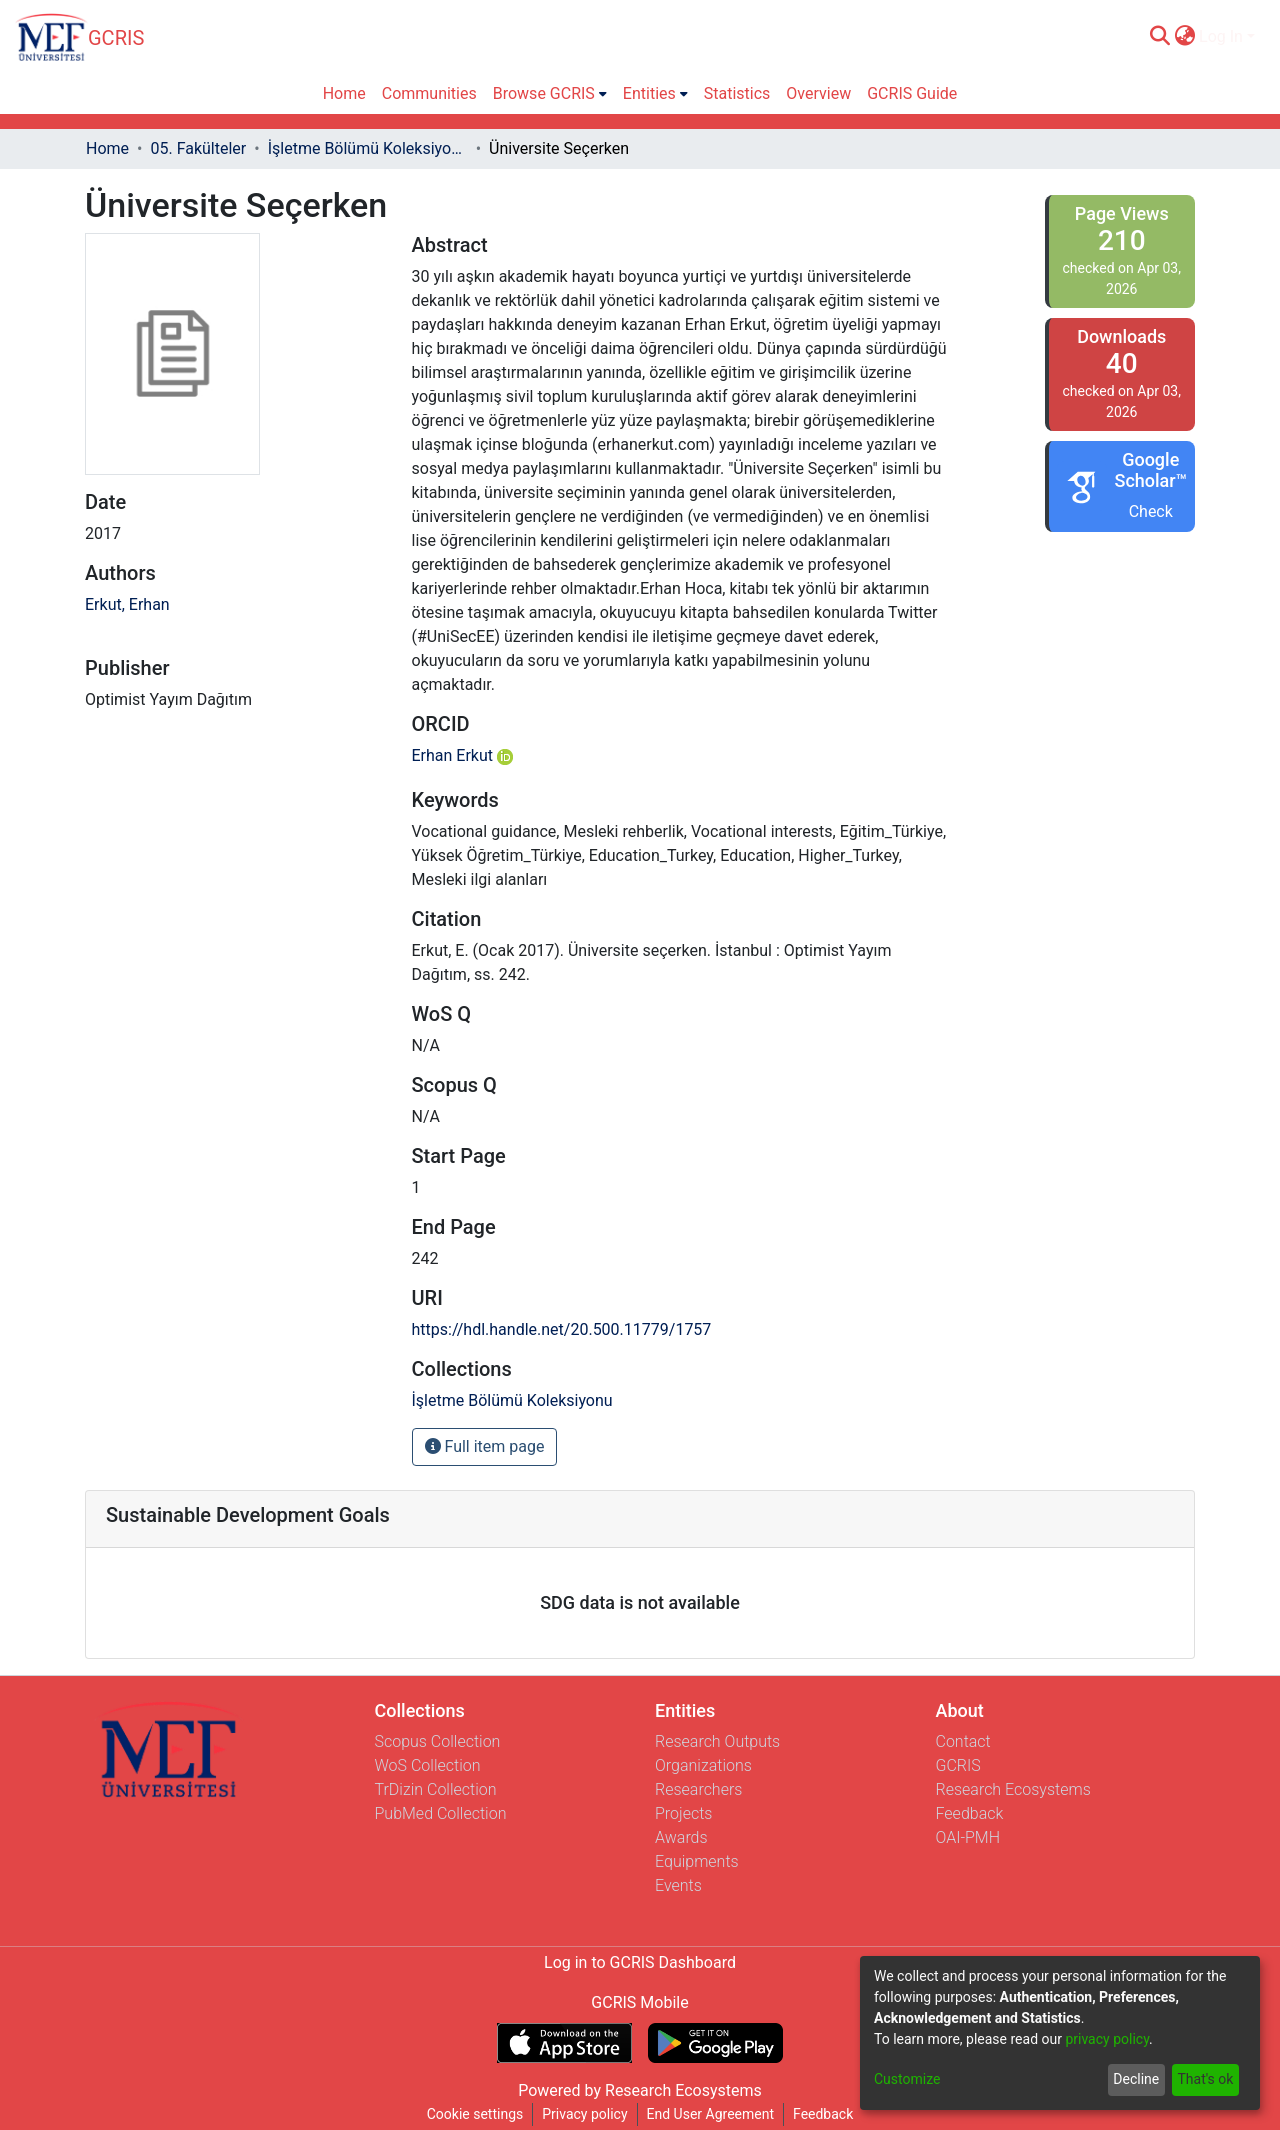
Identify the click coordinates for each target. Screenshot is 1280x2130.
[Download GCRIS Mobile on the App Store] (564, 2043)
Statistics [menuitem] (737, 93)
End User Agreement (710, 2114)
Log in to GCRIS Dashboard (640, 1962)
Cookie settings (475, 2114)
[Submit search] (1159, 37)
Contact (963, 1741)
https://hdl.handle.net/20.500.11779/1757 (562, 1329)
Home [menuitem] (344, 93)
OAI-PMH (968, 1837)
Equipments (697, 1861)
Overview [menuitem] (818, 93)
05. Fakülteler (198, 148)
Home (107, 148)
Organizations (703, 1765)
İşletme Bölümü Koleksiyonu (368, 148)
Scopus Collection (438, 1741)
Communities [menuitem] (429, 93)
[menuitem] (1184, 37)
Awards (681, 1837)
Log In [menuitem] (1221, 36)
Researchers (698, 1789)
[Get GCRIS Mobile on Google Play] (715, 2043)
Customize (907, 2079)
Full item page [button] (485, 1446)
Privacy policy (584, 2114)
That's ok (1205, 2079)
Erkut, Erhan (127, 604)
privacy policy (1107, 2039)
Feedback (970, 1813)
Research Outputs (717, 1741)
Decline (1136, 2079)
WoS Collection (428, 1765)
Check (1151, 511)
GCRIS (958, 1765)
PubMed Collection (441, 1813)
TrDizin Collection (436, 1789)
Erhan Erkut (462, 755)
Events (678, 1885)
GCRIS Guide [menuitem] (912, 93)
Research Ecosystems (1013, 1789)
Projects (683, 1813)
